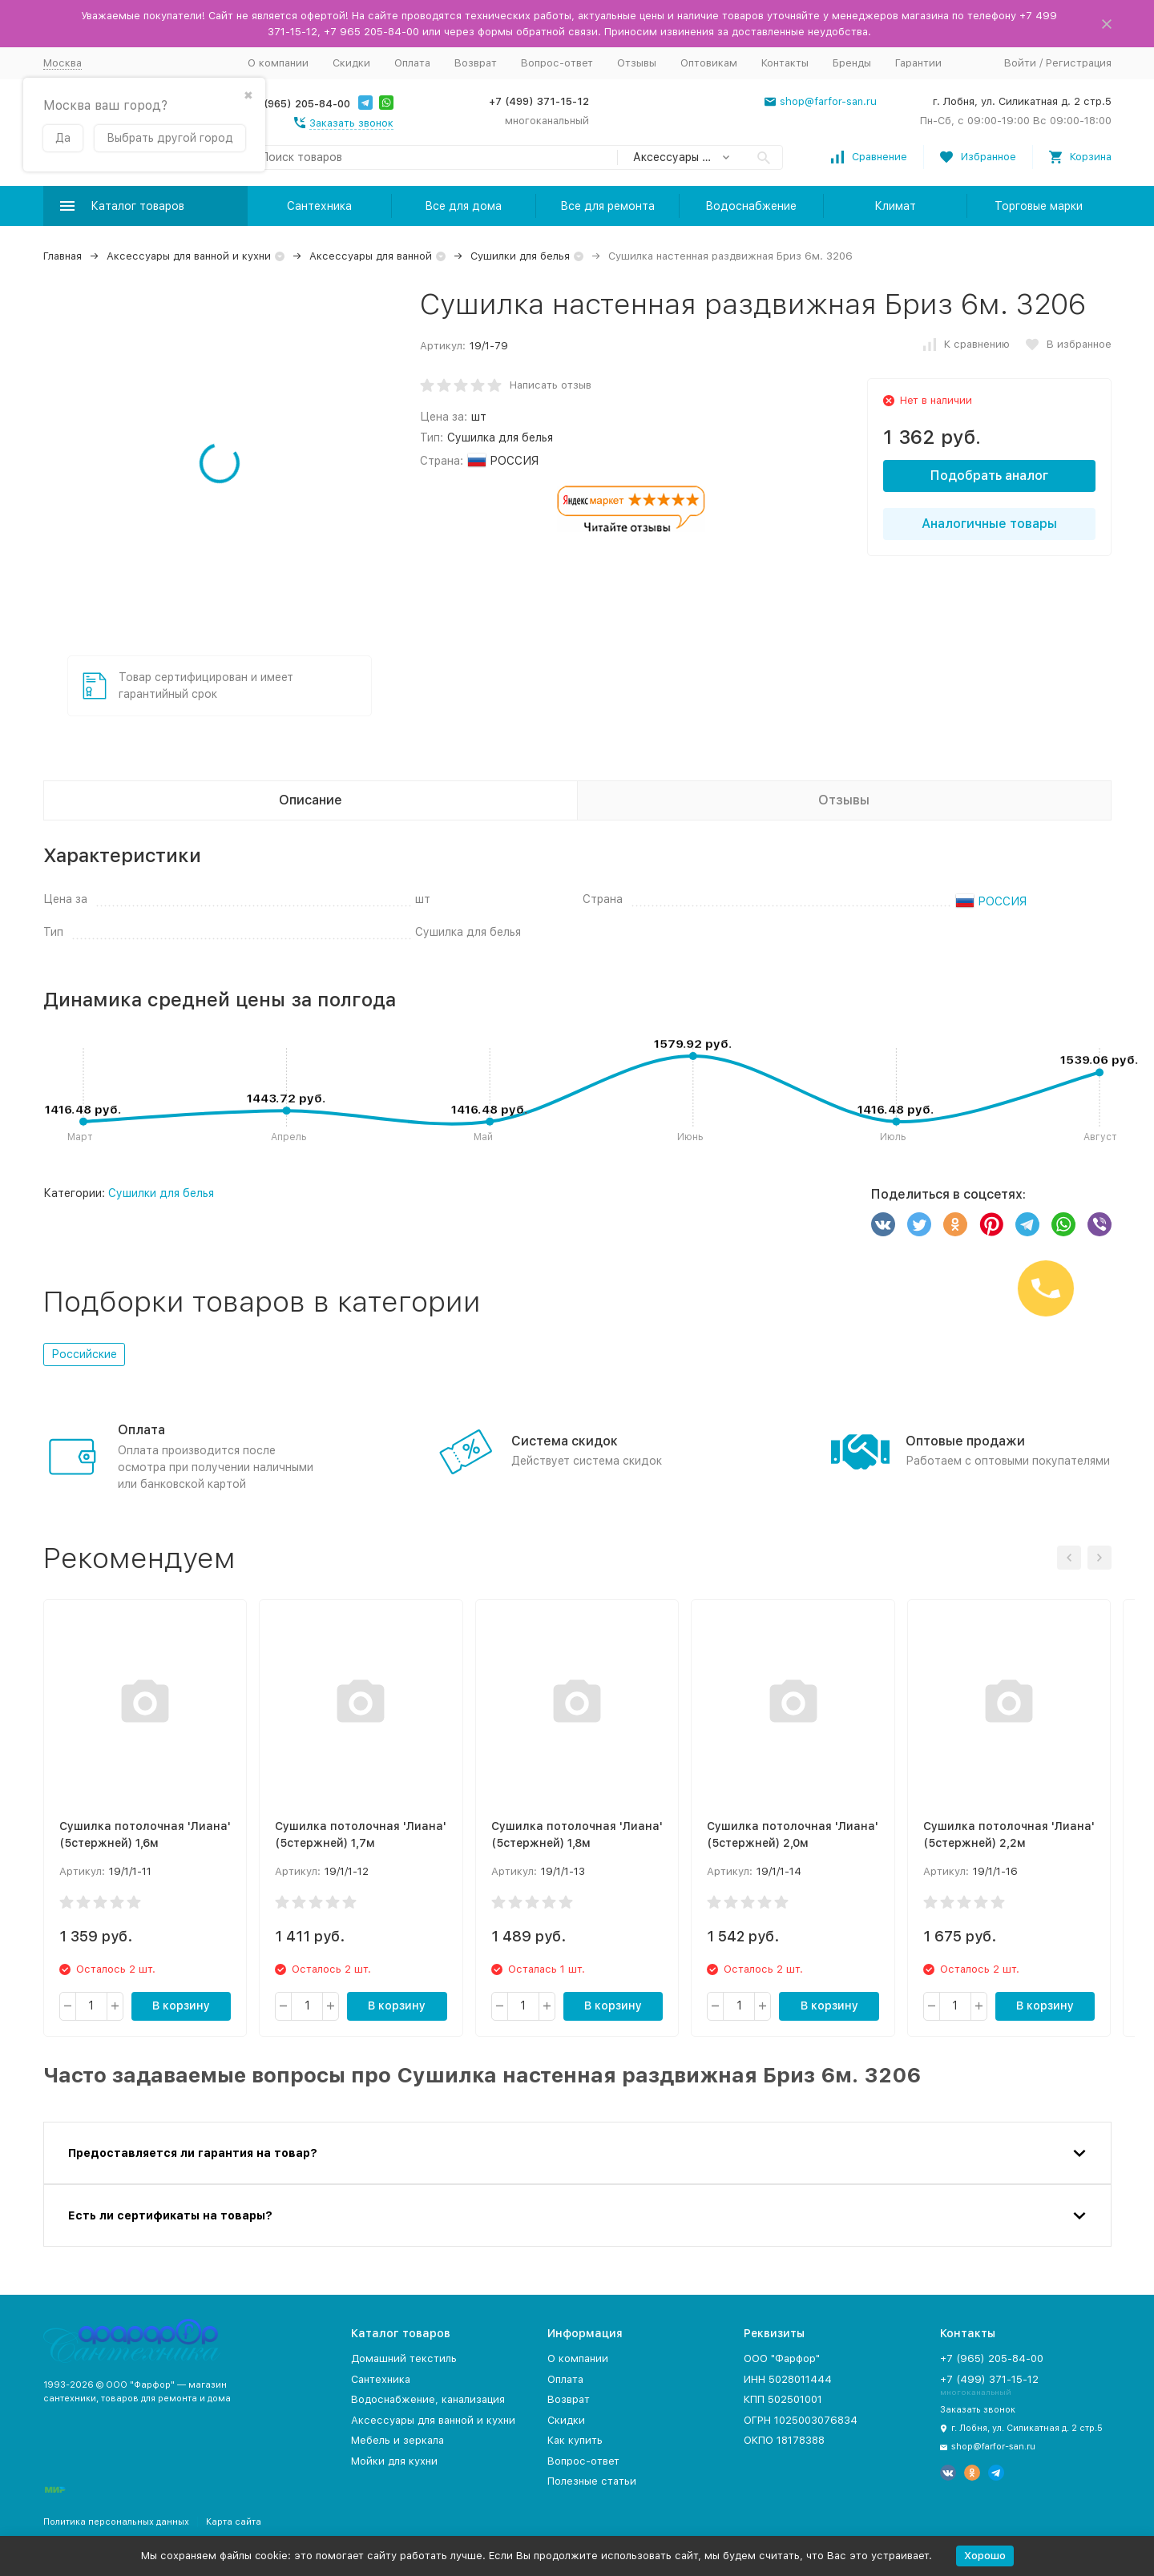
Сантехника (319, 206)
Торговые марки (1039, 206)
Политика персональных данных (116, 2522)
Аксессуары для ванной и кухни (189, 256)
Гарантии (918, 63)
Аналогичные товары (989, 523)
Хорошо (985, 2556)
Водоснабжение (751, 206)
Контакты (785, 63)
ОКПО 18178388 (784, 2440)
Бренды (852, 63)
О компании (278, 63)
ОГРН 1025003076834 (800, 2420)
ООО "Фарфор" (782, 2358)
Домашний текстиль (404, 2358)
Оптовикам (708, 63)
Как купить (575, 2440)
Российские (84, 1354)
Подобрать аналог (989, 475)
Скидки (351, 63)
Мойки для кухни (394, 2461)
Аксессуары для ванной (370, 256)
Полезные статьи (591, 2481)
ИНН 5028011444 (788, 2379)
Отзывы (636, 63)
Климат (895, 206)
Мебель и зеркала (397, 2440)
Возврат (475, 63)
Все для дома (463, 206)
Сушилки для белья (520, 256)
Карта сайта (233, 2522)
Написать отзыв (550, 385)
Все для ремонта (607, 206)
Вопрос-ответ (557, 63)
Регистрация (1079, 63)
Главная (62, 256)
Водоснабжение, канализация (428, 2399)
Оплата (412, 63)
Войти (1020, 63)
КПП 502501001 (783, 2399)
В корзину (181, 2005)
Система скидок (564, 1441)
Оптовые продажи (965, 1441)
